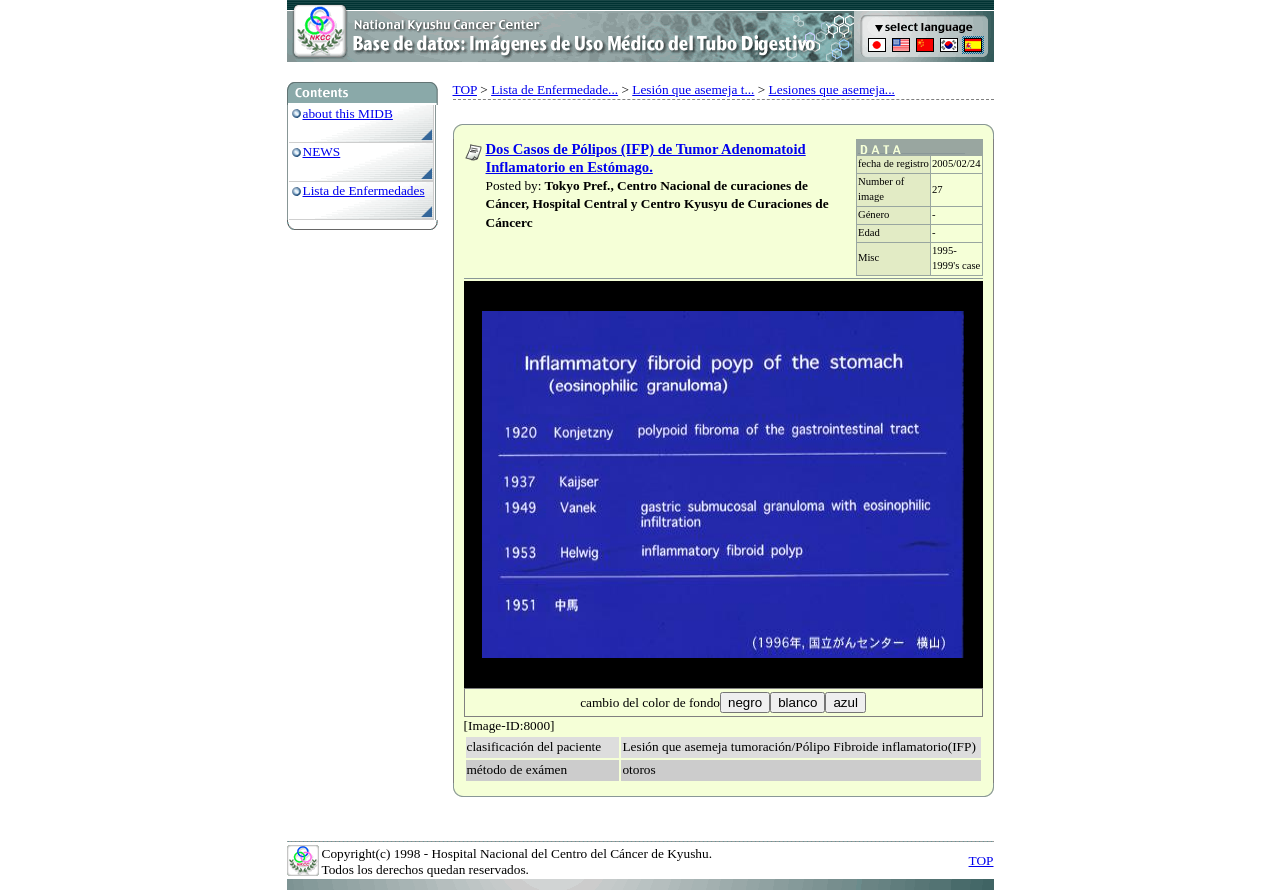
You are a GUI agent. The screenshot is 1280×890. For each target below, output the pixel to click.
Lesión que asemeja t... (693, 89)
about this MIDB (348, 113)
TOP (465, 89)
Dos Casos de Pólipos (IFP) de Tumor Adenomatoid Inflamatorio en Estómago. (646, 158)
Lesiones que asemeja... (832, 89)
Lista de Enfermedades (364, 190)
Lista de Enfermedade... (554, 89)
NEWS (322, 151)
